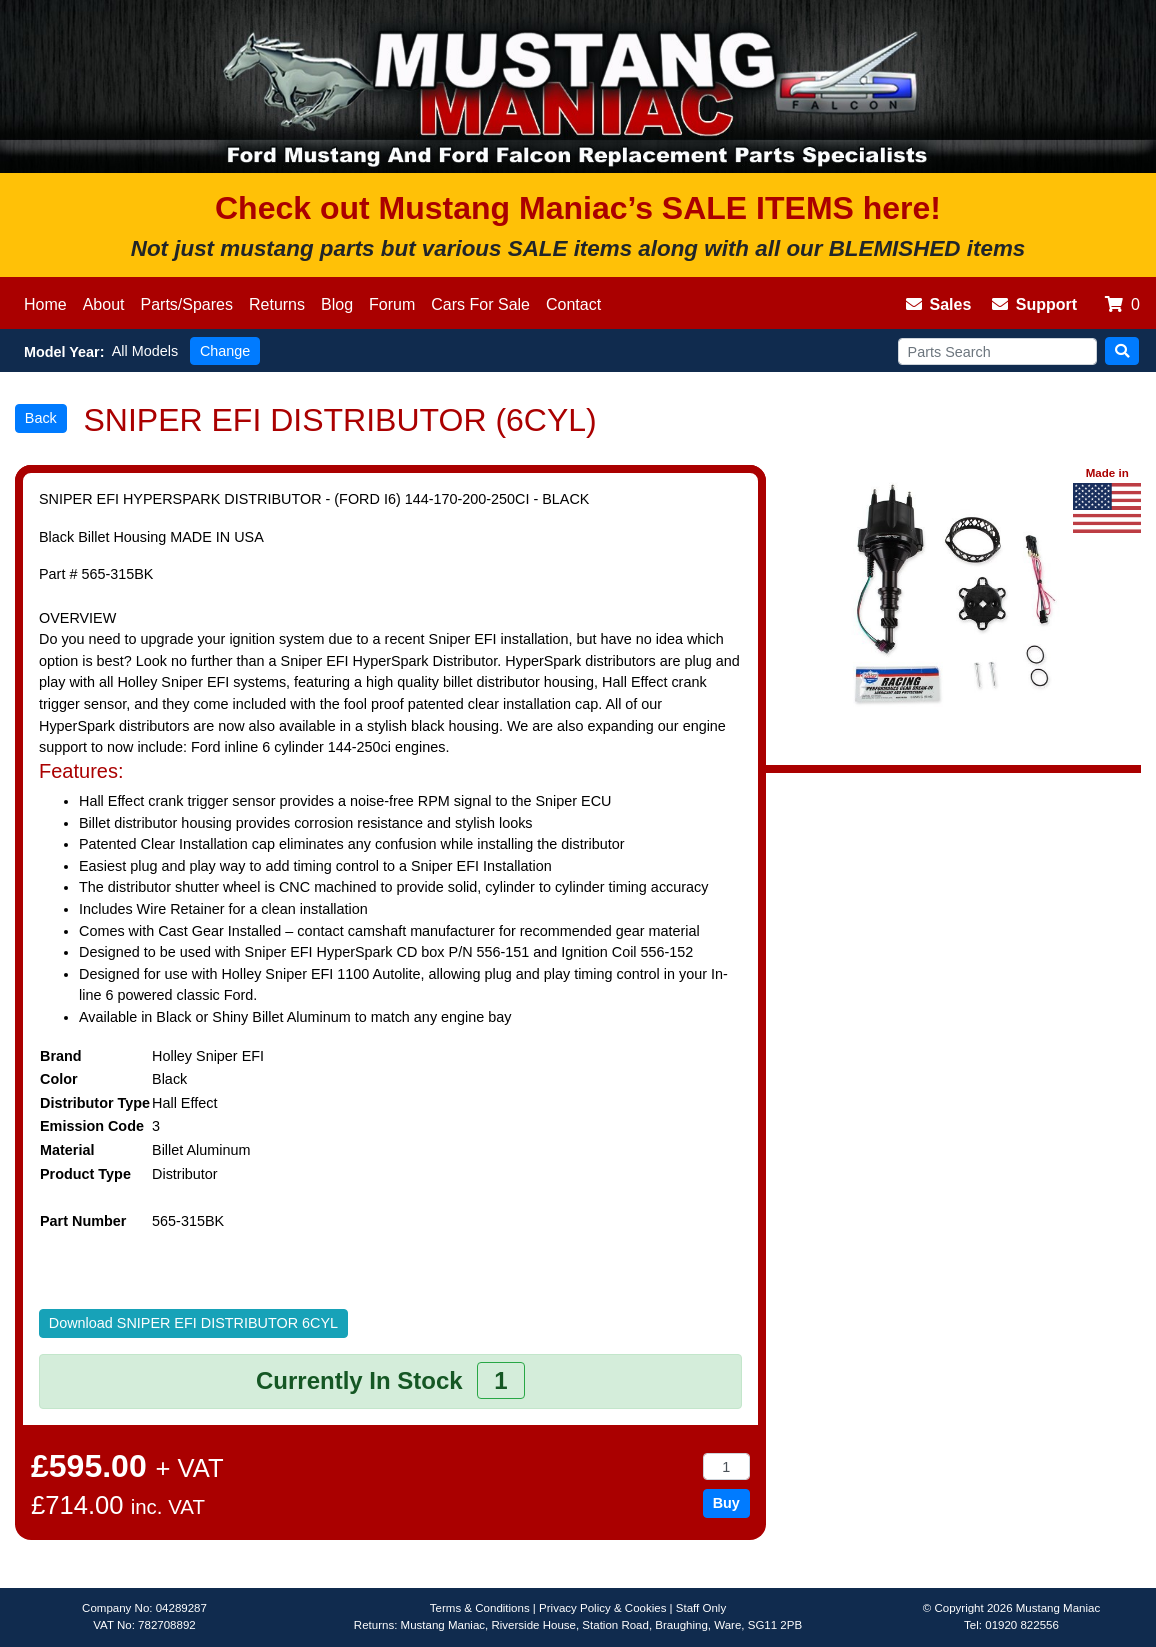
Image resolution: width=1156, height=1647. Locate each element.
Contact (573, 304)
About (104, 304)
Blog (337, 304)
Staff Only (701, 1608)
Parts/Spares (187, 304)
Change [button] (225, 351)
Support (1034, 304)
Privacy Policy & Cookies (602, 1608)
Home (45, 304)
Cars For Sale (480, 304)
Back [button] (41, 418)
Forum (392, 304)
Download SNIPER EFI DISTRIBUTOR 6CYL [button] (193, 1323)
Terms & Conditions (480, 1608)
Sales (939, 304)
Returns (277, 304)
